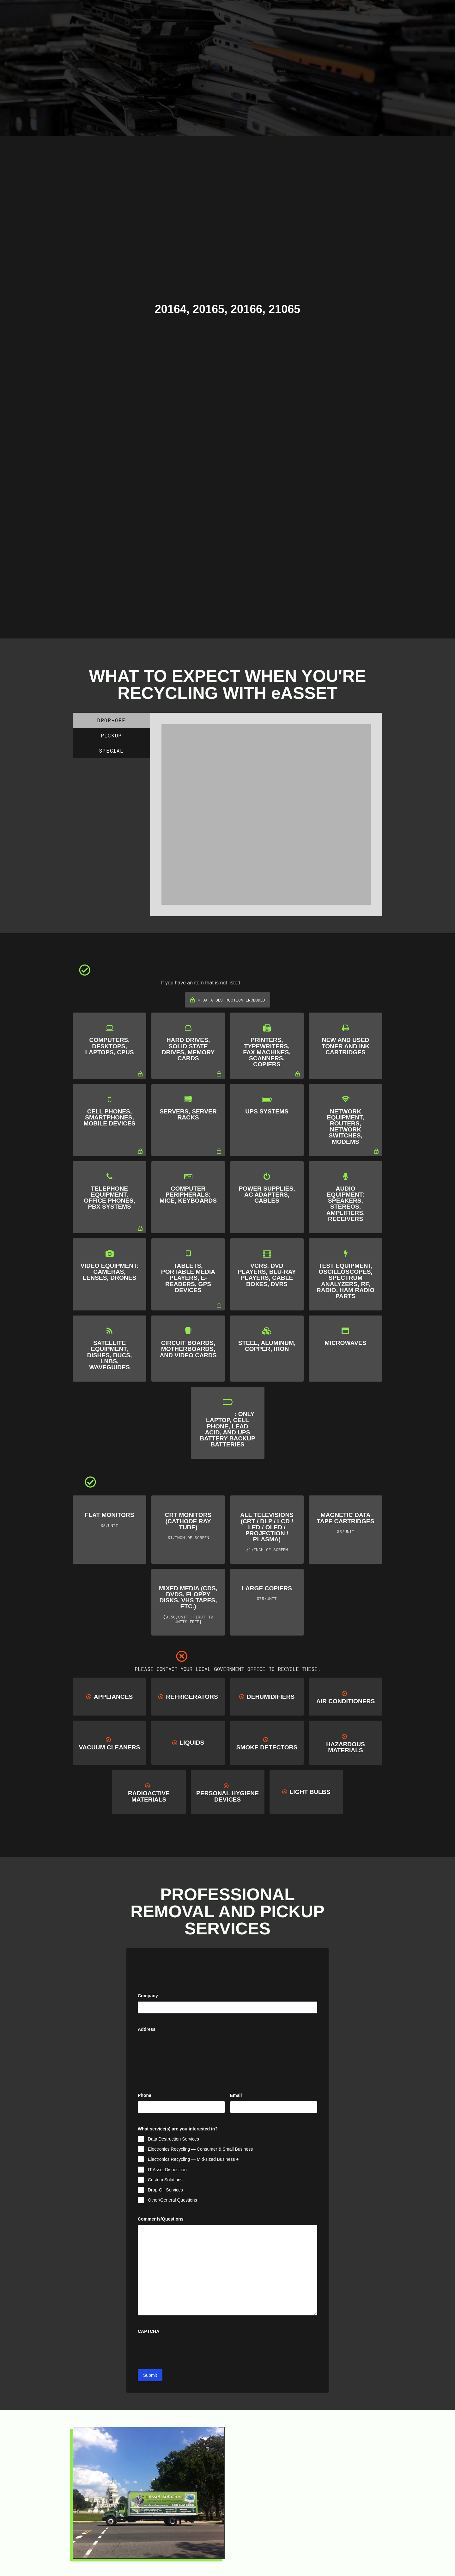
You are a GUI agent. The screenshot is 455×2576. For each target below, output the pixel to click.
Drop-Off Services (165, 2189)
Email (246, 2095)
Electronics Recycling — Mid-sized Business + (193, 2159)
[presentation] (186, 2349)
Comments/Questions (161, 2219)
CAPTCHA (148, 2331)
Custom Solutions (165, 2179)
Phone (144, 2095)
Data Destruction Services (173, 2139)
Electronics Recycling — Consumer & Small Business (200, 2149)
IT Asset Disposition (167, 2169)
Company (148, 1995)
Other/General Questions (172, 2200)
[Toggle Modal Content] (197, 12)
